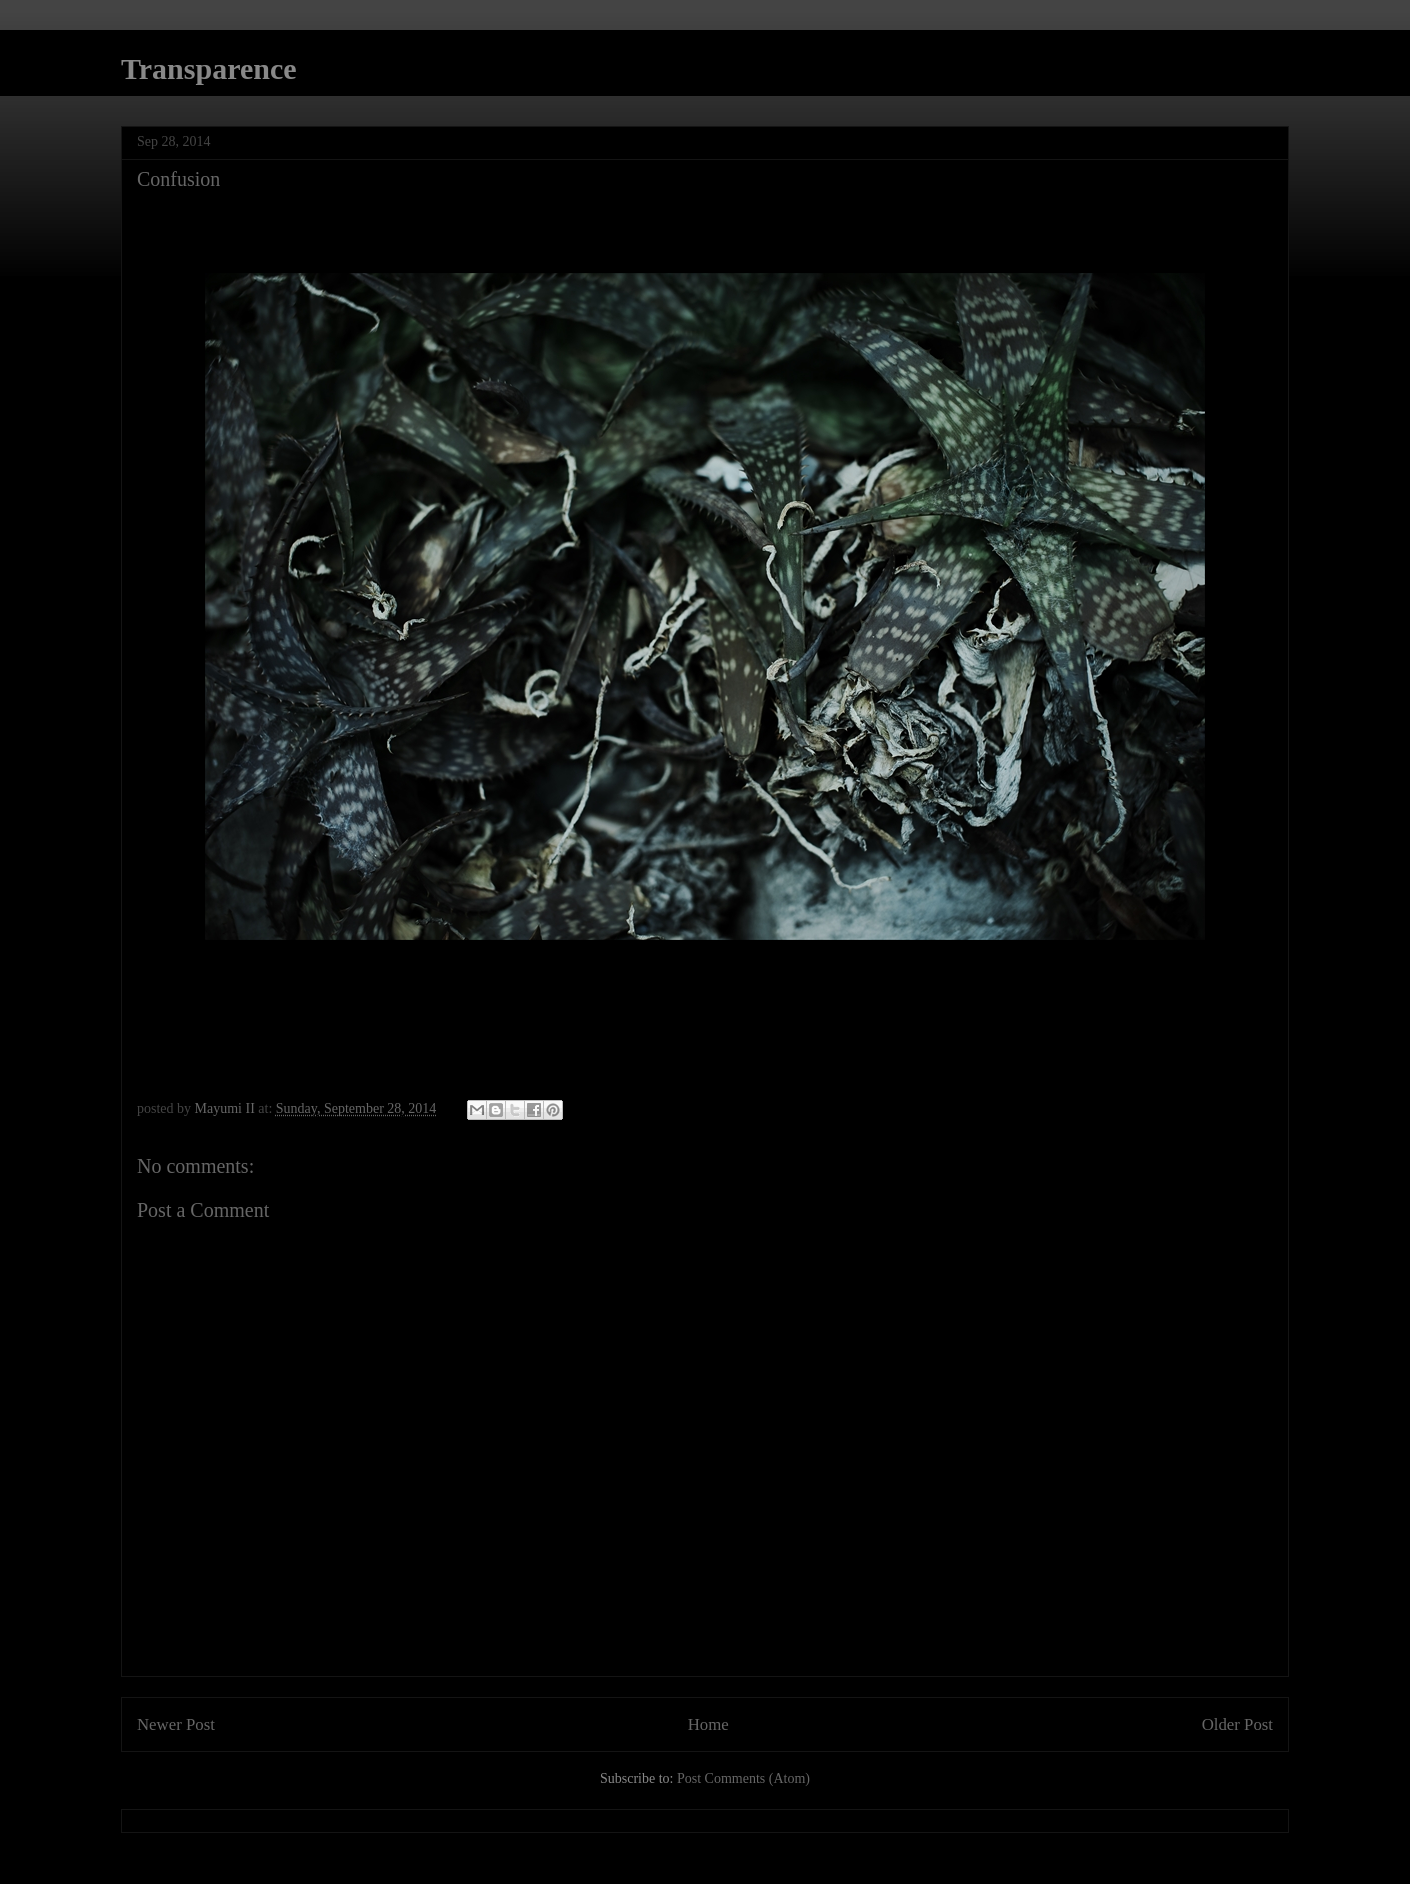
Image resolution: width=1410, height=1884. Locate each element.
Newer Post (176, 1724)
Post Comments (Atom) (743, 1778)
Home (708, 1724)
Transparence (209, 68)
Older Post (1237, 1724)
